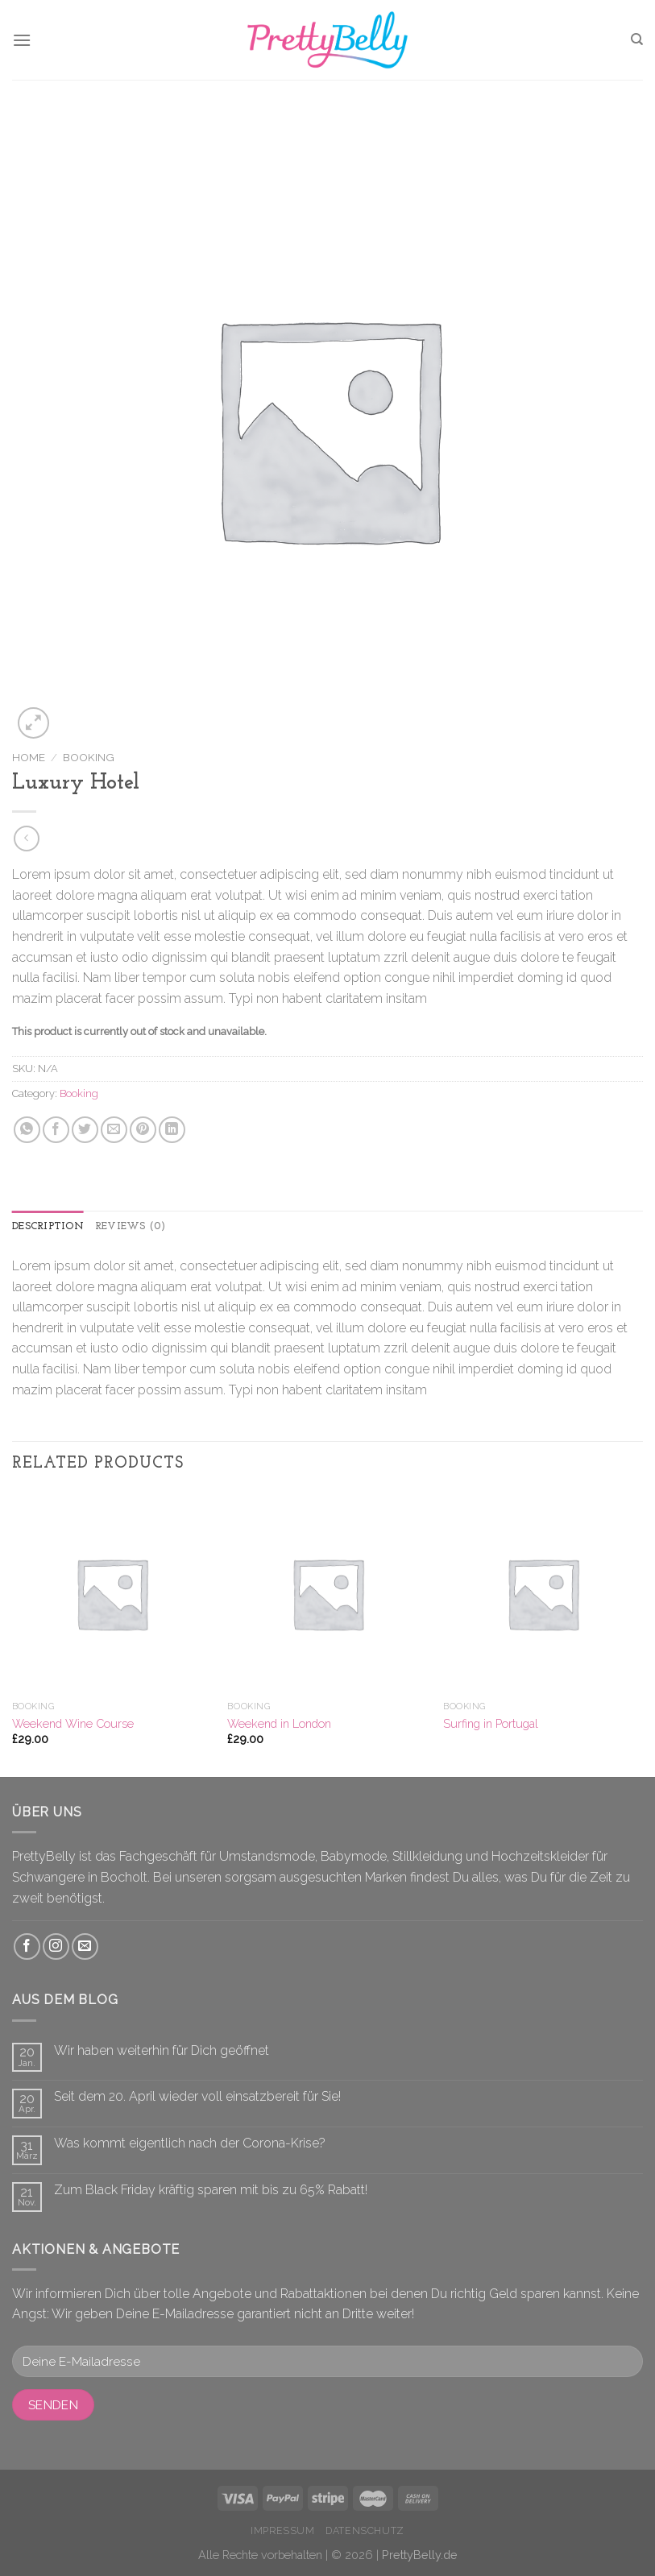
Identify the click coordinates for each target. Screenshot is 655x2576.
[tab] (48, 1227)
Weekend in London (279, 1723)
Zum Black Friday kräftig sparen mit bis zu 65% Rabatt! (210, 2189)
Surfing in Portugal (490, 1723)
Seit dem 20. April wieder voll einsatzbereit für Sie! (197, 2096)
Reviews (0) (130, 1226)
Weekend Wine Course (73, 1723)
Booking (88, 757)
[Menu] (21, 40)
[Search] (637, 39)
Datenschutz (364, 2530)
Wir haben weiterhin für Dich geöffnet (161, 2050)
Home (28, 757)
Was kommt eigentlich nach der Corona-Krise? (189, 2143)
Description (48, 1226)
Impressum (283, 2530)
